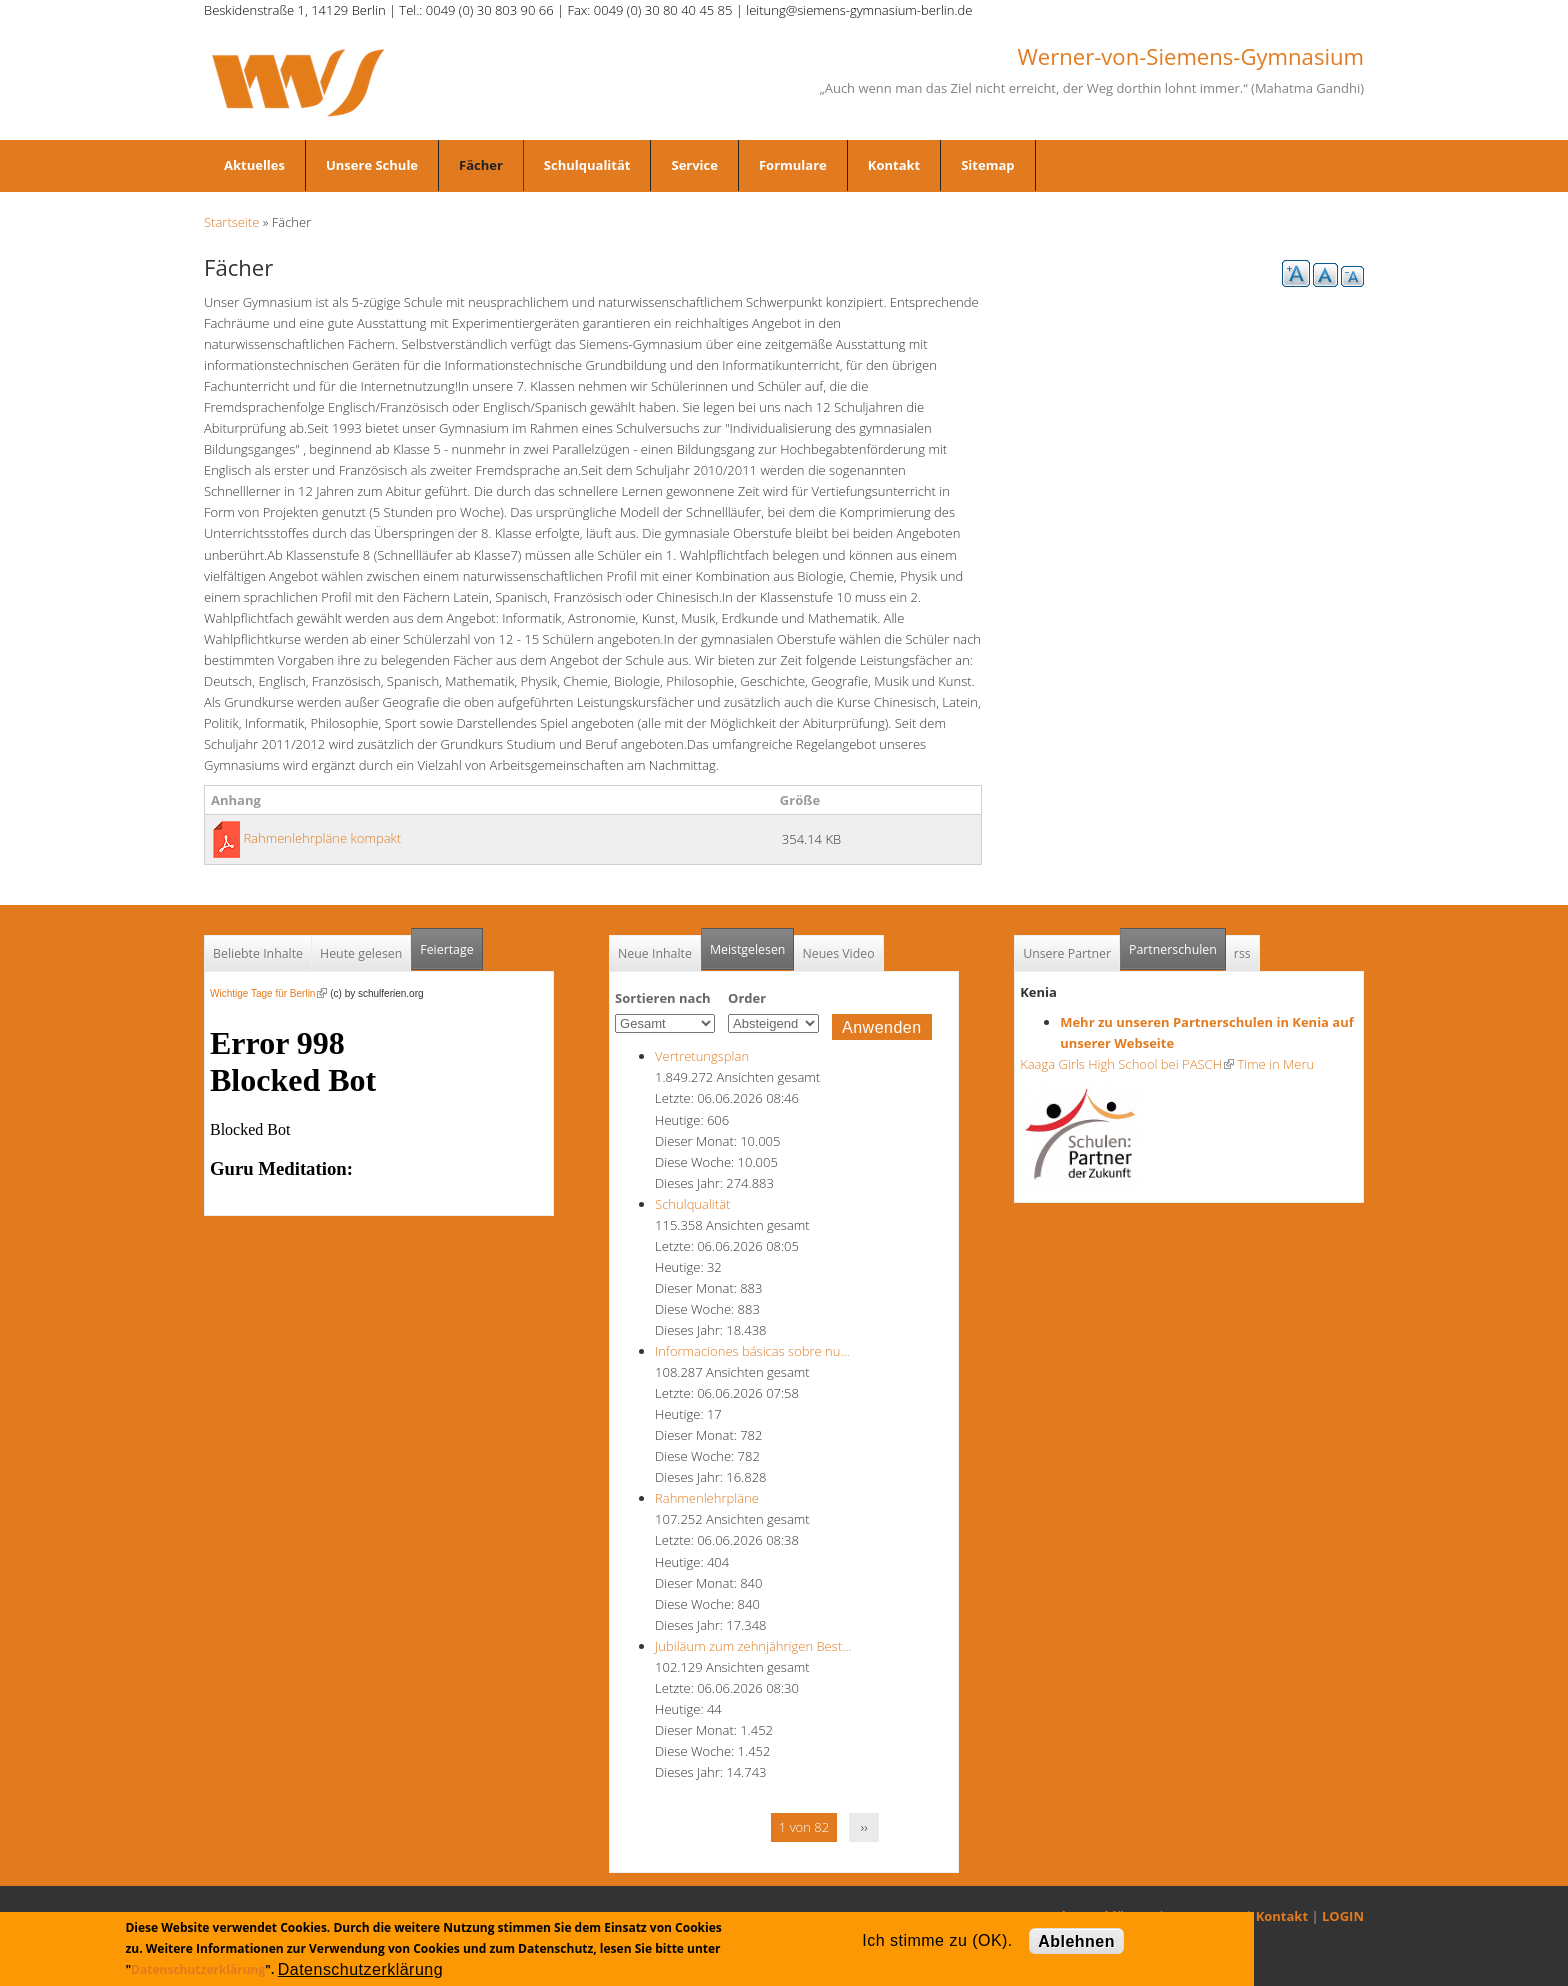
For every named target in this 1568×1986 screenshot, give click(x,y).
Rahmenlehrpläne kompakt (322, 838)
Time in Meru (1274, 1064)
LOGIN (1343, 1916)
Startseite (231, 222)
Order (747, 998)
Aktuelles (254, 165)
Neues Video (838, 953)
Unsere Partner (1067, 953)
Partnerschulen (1177, 943)
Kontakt (894, 165)
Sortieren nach (663, 998)
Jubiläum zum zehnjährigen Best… (753, 1646)
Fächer (481, 165)
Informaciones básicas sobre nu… (752, 1351)
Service (694, 165)
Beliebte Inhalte (258, 953)
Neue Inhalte (655, 953)
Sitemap (987, 165)
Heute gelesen (361, 953)
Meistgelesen (748, 949)
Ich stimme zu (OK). (937, 1940)
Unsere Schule (372, 165)
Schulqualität (587, 165)
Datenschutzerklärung (198, 1969)
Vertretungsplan (702, 1056)
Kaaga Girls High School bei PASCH (1127, 1064)
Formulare (793, 165)
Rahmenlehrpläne (707, 1498)
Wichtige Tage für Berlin (268, 993)
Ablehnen (1076, 1941)
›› (864, 1827)
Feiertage (446, 949)
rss (1242, 953)
